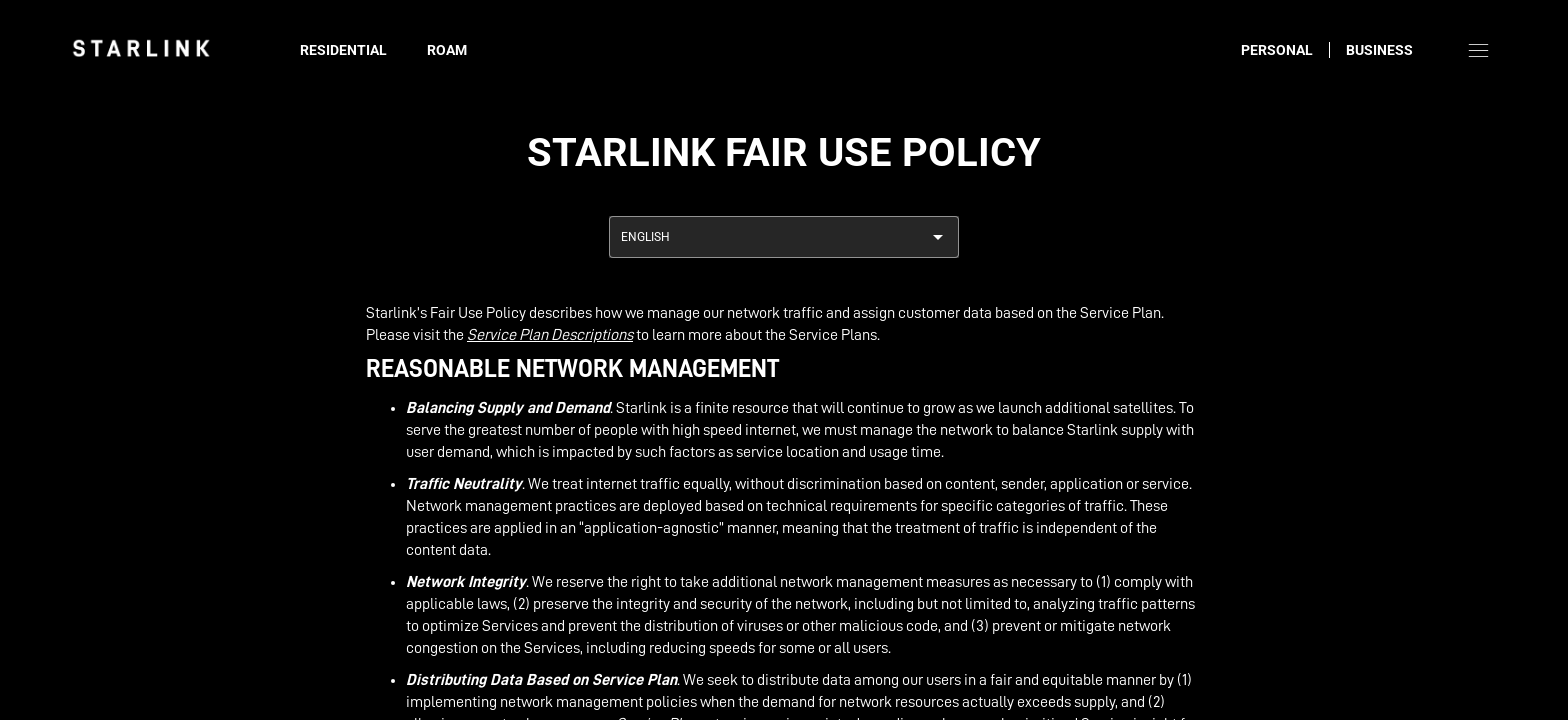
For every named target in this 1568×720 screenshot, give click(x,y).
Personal (1277, 50)
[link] (141, 48)
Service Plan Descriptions (550, 335)
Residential (343, 50)
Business (1379, 50)
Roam (447, 50)
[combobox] (784, 237)
